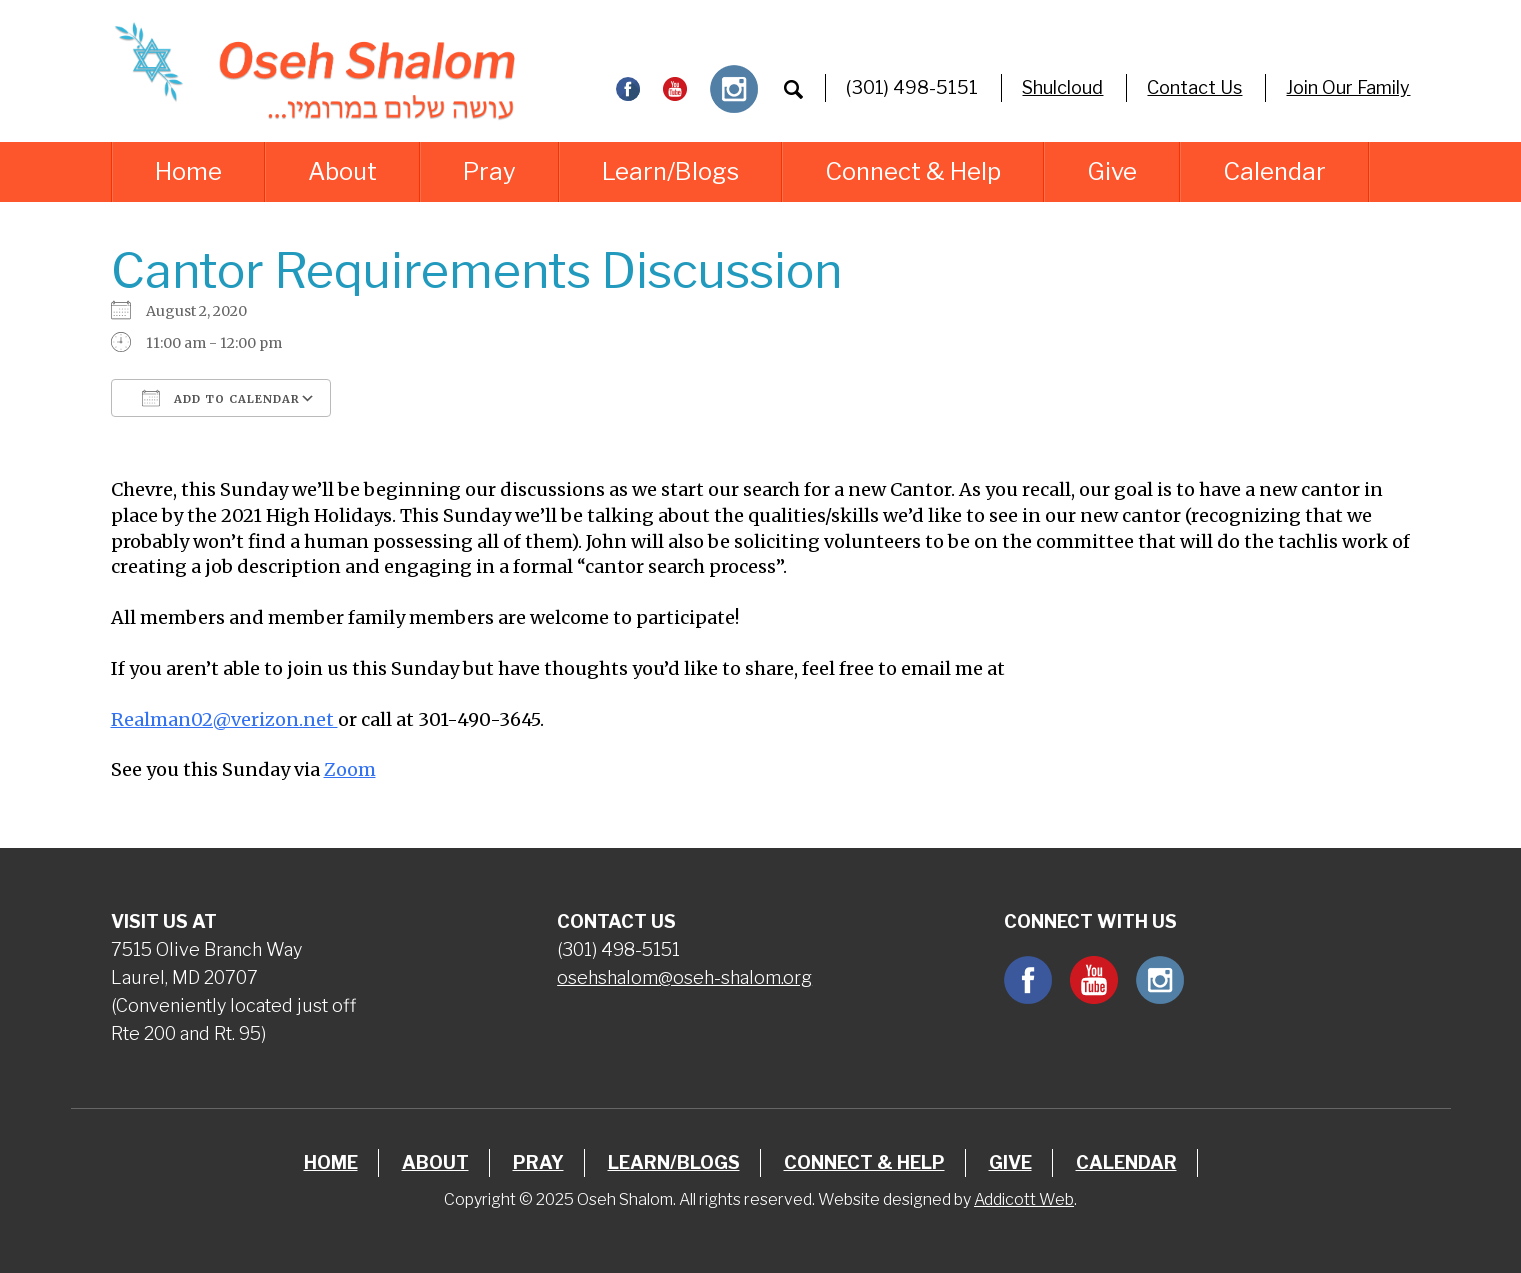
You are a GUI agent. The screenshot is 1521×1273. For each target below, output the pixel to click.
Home (188, 171)
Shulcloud (1062, 87)
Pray (489, 171)
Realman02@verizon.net (224, 719)
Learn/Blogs (670, 171)
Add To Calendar (221, 398)
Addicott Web (1024, 1199)
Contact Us (1194, 87)
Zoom (350, 769)
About (342, 171)
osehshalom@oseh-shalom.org (684, 977)
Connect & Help (913, 171)
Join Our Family (1348, 87)
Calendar (1274, 171)
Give (1112, 171)
